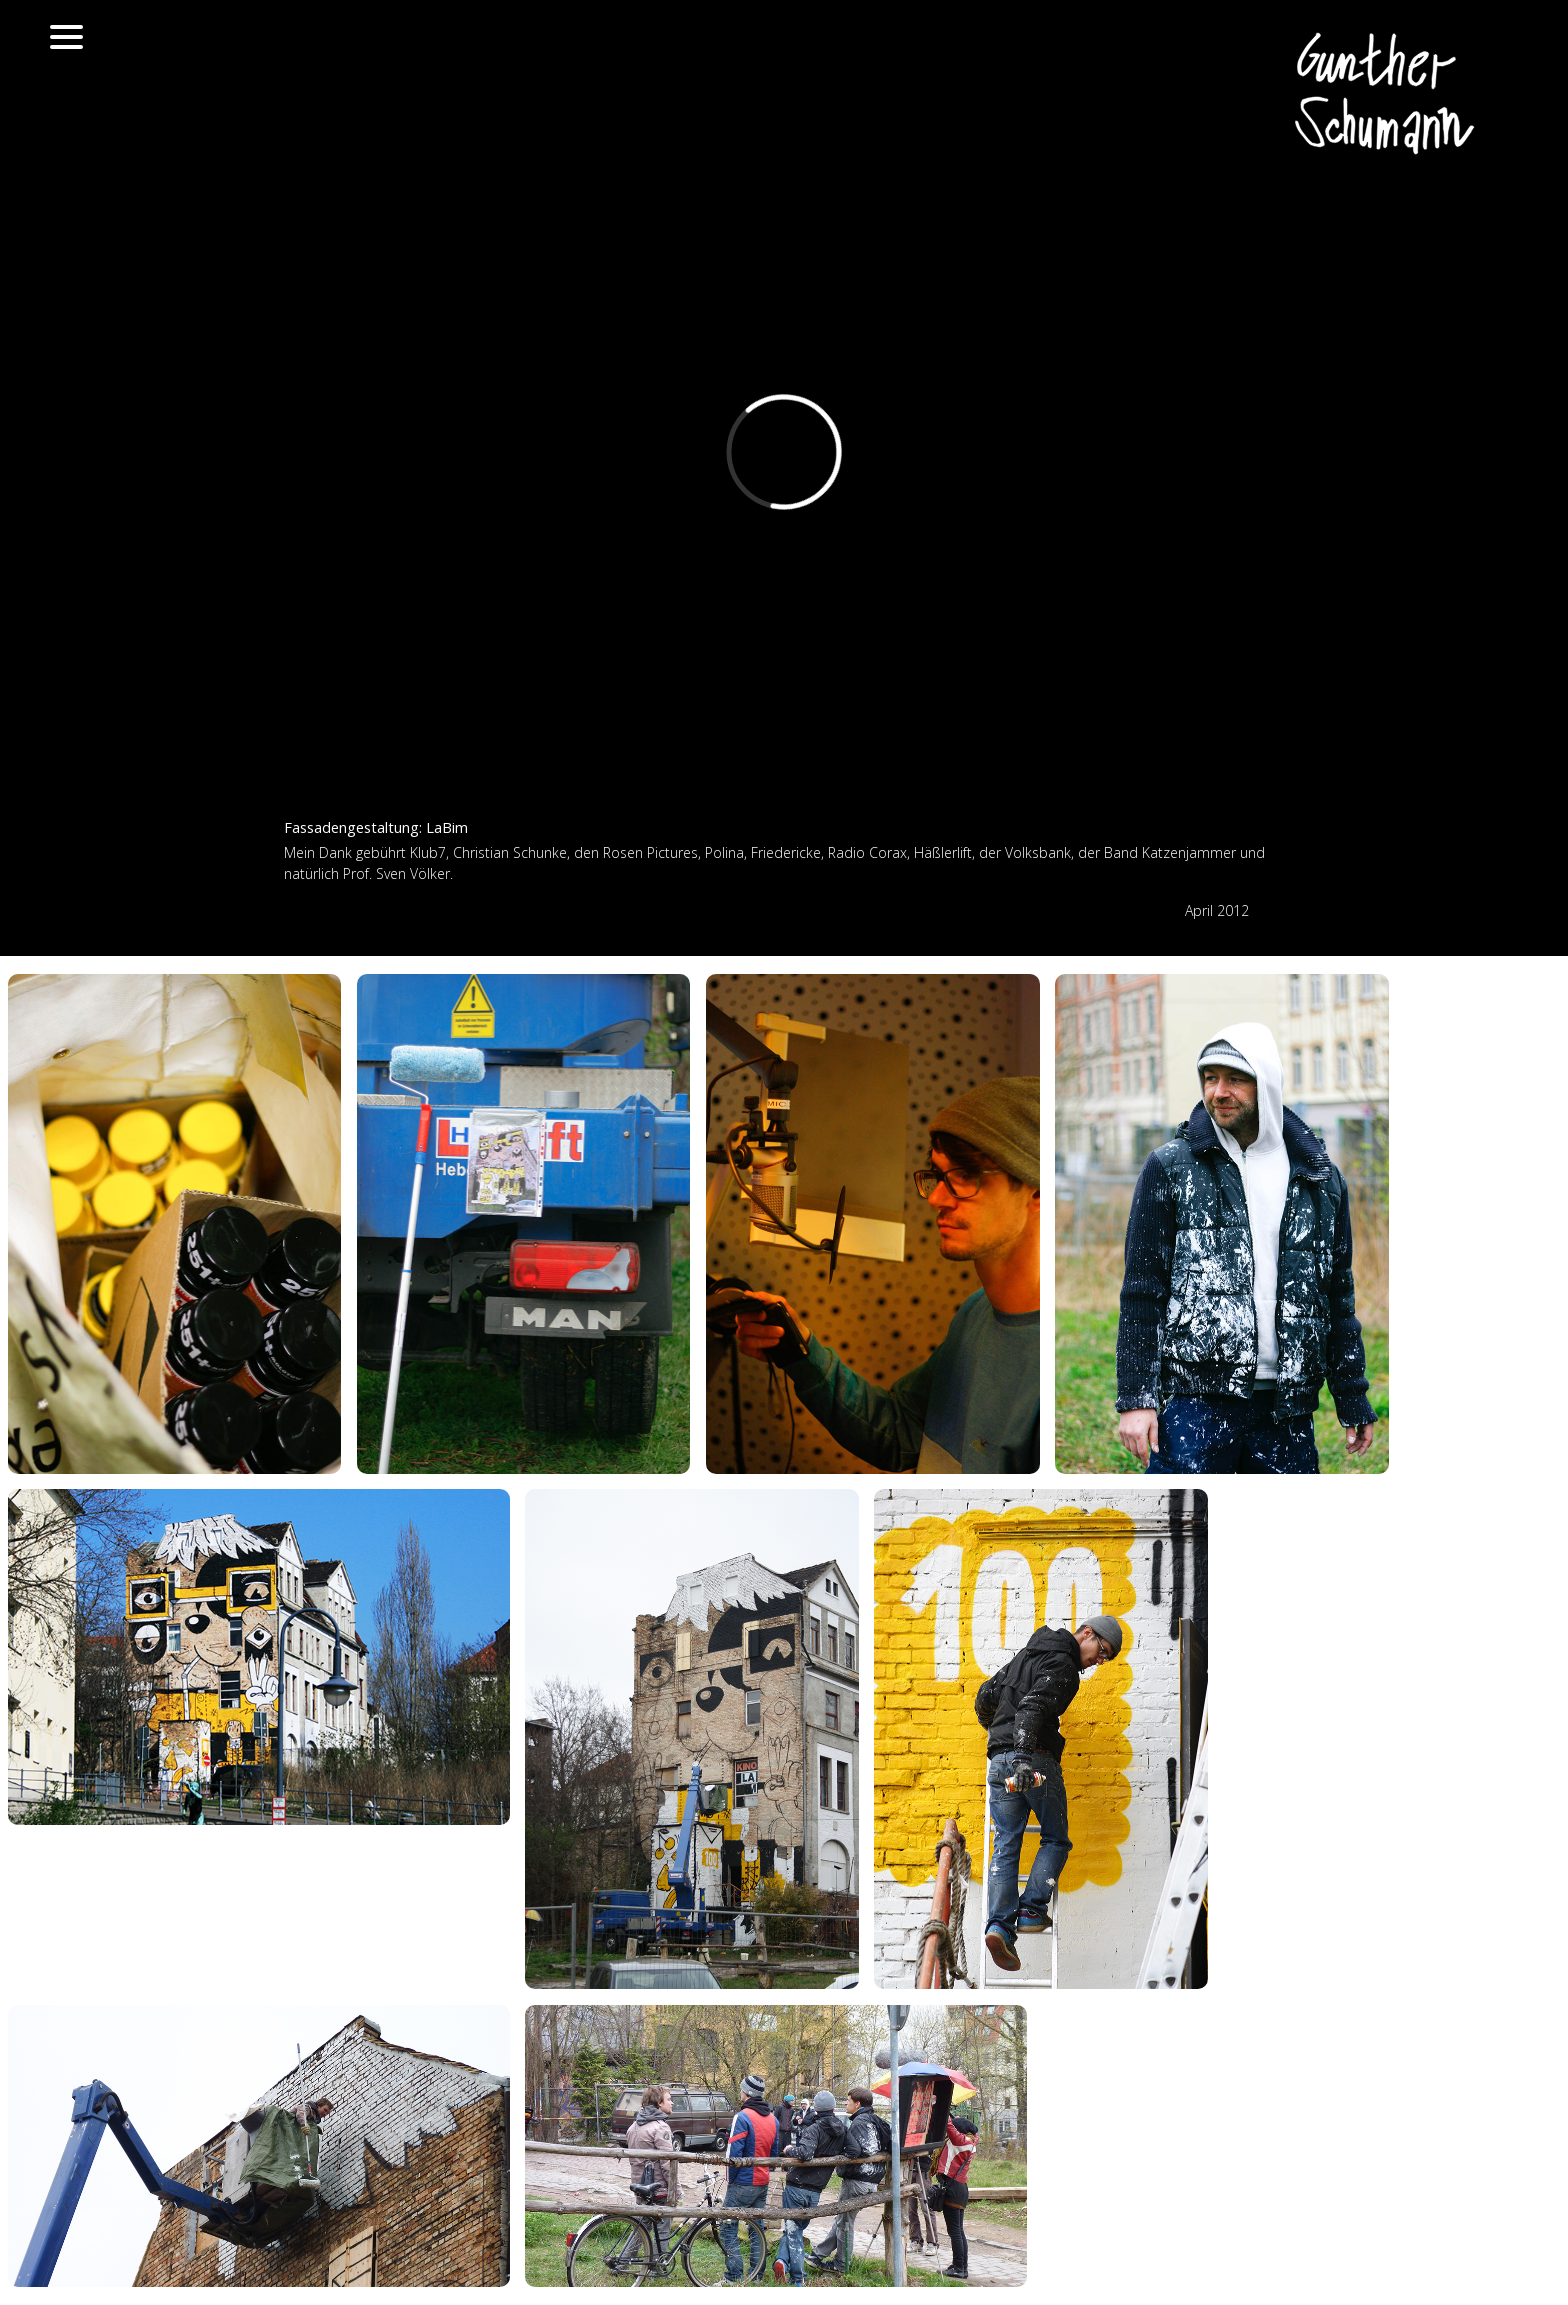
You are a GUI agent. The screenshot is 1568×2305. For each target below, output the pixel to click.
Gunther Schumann (1390, 95)
